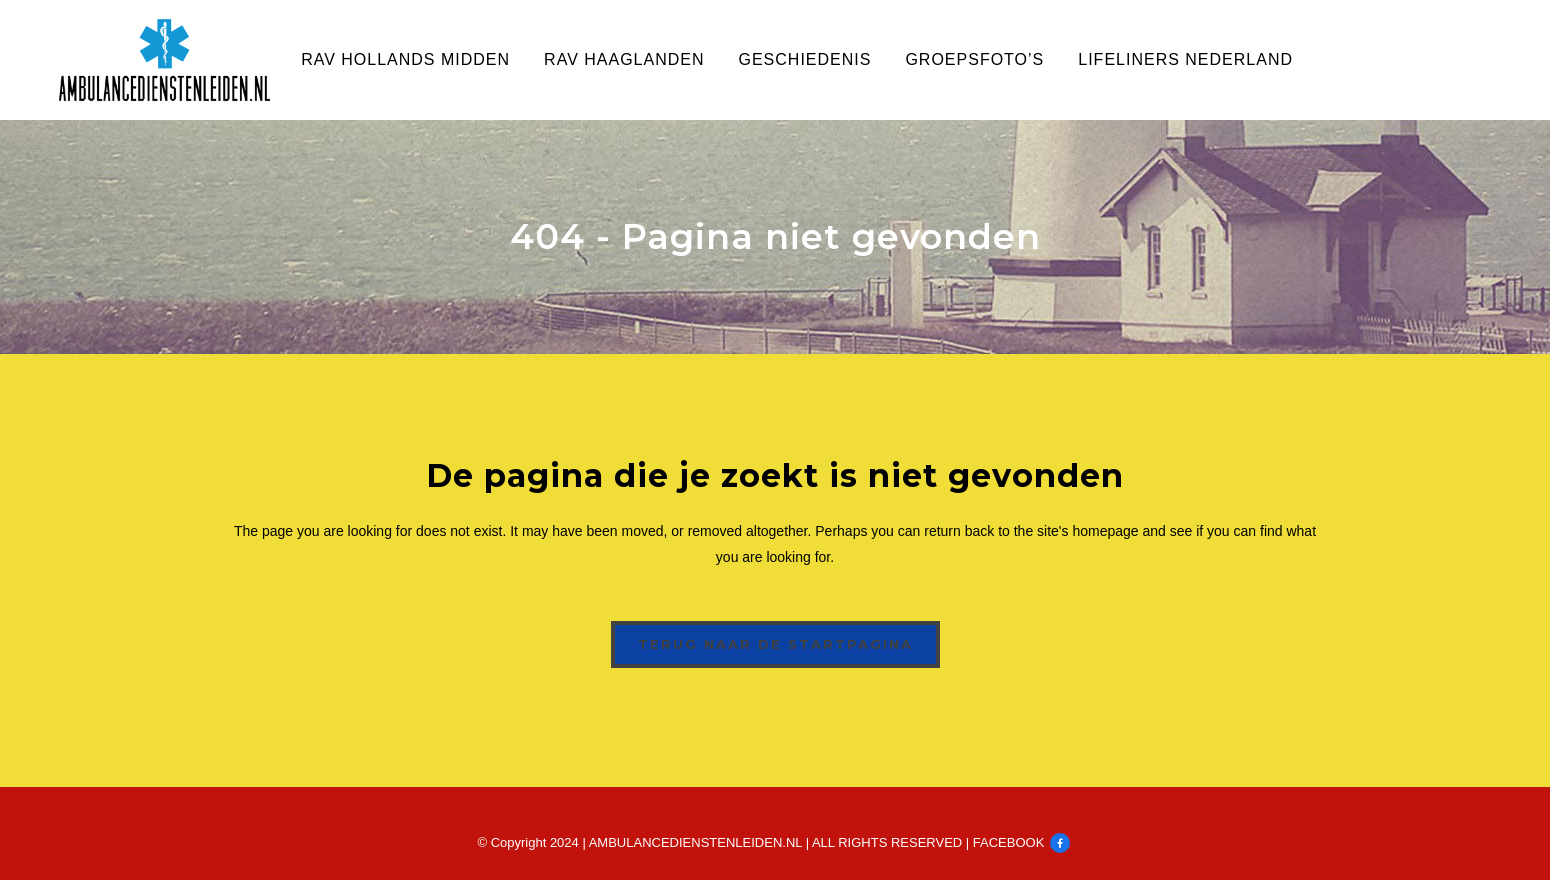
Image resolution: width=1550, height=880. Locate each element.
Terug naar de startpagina (775, 644)
